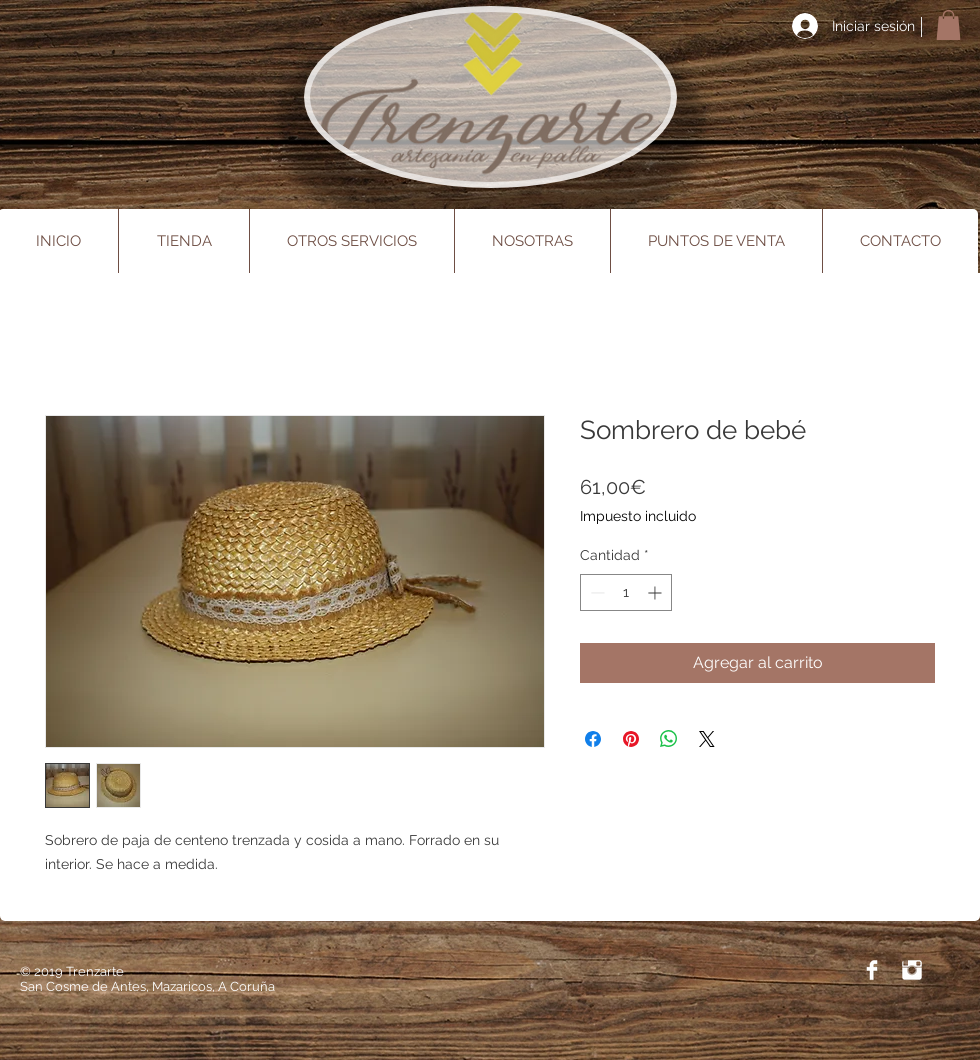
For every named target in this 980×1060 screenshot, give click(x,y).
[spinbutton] (626, 592)
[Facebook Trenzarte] (872, 970)
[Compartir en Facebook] (593, 739)
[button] (948, 25)
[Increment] (656, 592)
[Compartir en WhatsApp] (669, 739)
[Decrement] (595, 592)
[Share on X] (707, 739)
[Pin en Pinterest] (631, 739)
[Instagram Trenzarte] (912, 970)
